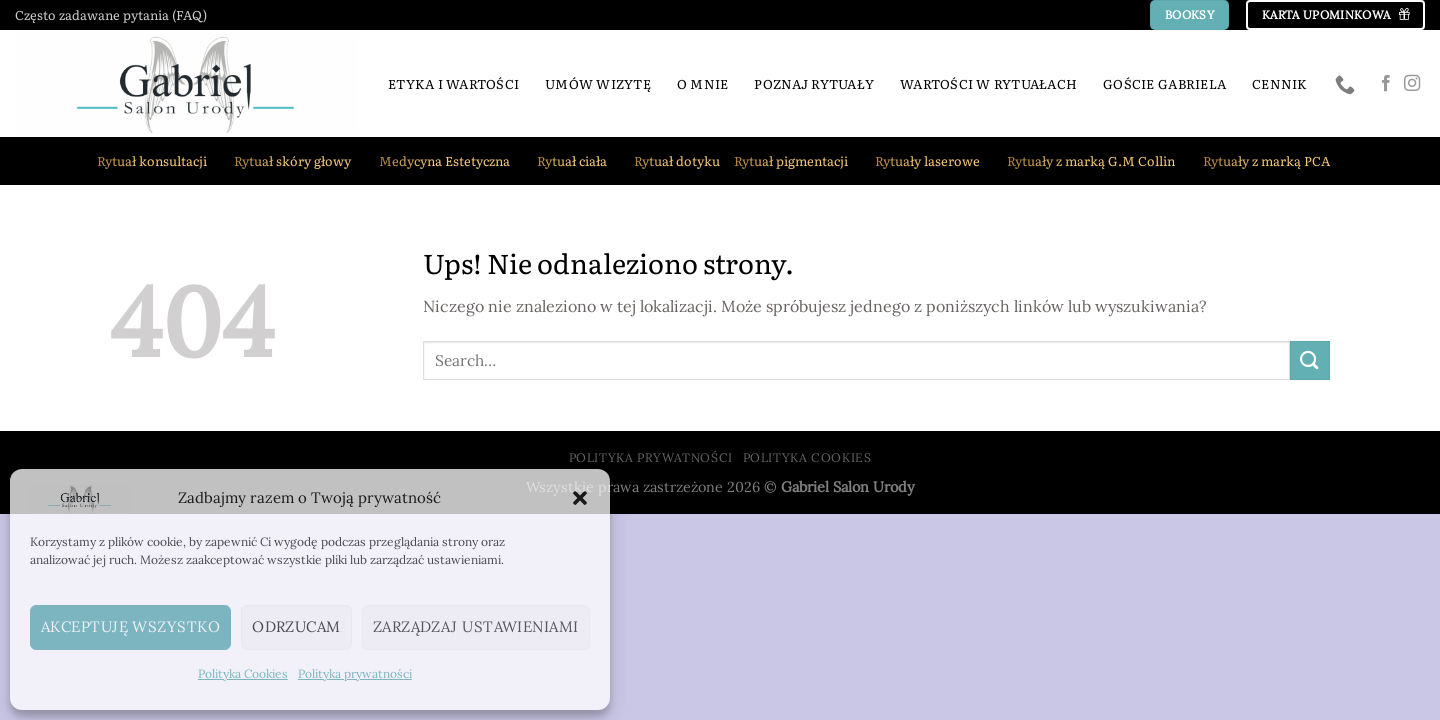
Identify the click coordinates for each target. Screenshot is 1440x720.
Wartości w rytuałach (988, 83)
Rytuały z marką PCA (1273, 161)
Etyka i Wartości (453, 83)
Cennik (1280, 83)
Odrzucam (296, 626)
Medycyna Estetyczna (451, 161)
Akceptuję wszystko (130, 626)
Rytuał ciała (578, 161)
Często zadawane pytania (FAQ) (111, 14)
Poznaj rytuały (814, 83)
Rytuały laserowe (934, 161)
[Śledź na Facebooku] (1386, 84)
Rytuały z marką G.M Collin (1097, 161)
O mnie (703, 83)
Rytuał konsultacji (158, 161)
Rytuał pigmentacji (797, 161)
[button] (580, 498)
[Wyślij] (1310, 360)
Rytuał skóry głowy (299, 161)
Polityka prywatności (355, 673)
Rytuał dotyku (677, 160)
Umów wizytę (598, 83)
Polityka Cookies (243, 673)
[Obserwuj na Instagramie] (1412, 84)
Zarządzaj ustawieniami (476, 626)
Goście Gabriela (1164, 83)
